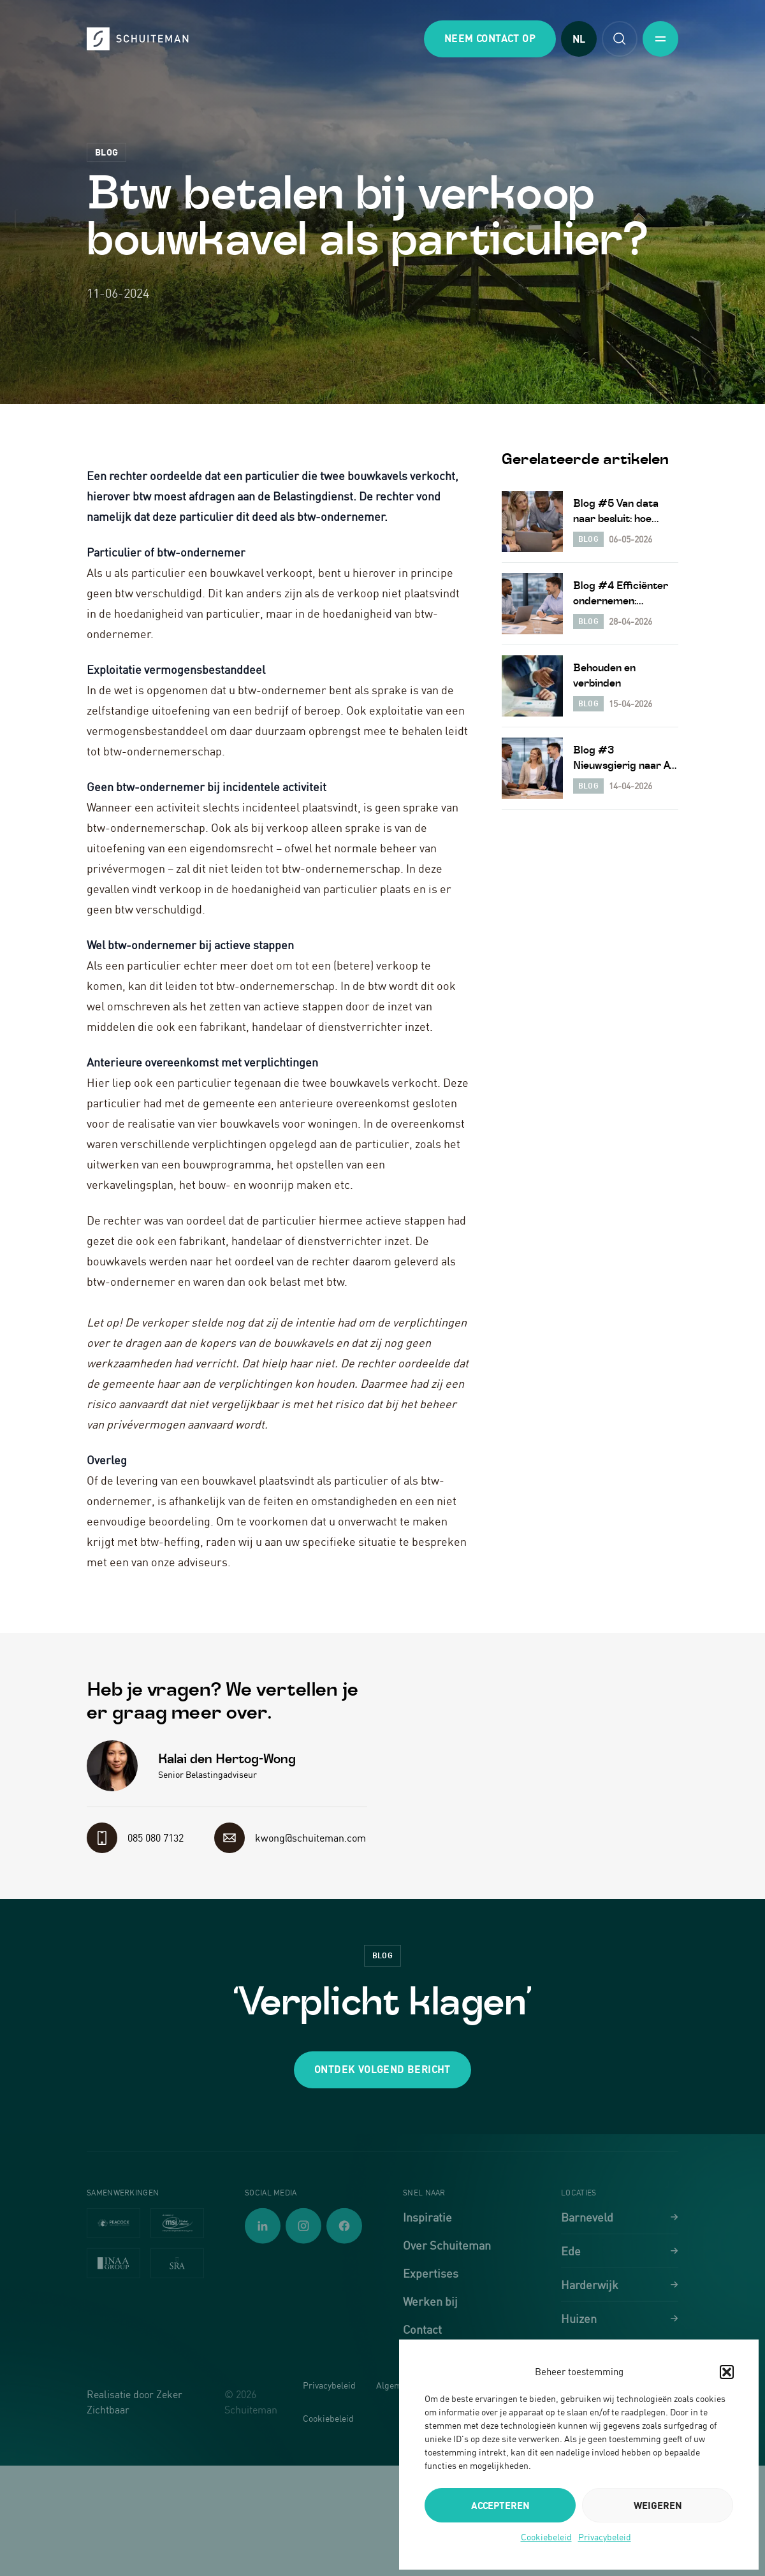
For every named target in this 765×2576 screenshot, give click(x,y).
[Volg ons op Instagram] (303, 2226)
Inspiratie (427, 2217)
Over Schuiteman (447, 2245)
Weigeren (658, 2505)
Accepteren (500, 2505)
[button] (726, 2372)
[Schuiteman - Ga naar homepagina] (138, 38)
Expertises (430, 2273)
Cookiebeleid (546, 2536)
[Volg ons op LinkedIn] (262, 2226)
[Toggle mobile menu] (660, 39)
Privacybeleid (604, 2536)
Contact (422, 2329)
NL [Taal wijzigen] (578, 39)
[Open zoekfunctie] (620, 39)
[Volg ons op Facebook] (344, 2226)
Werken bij (430, 2301)
